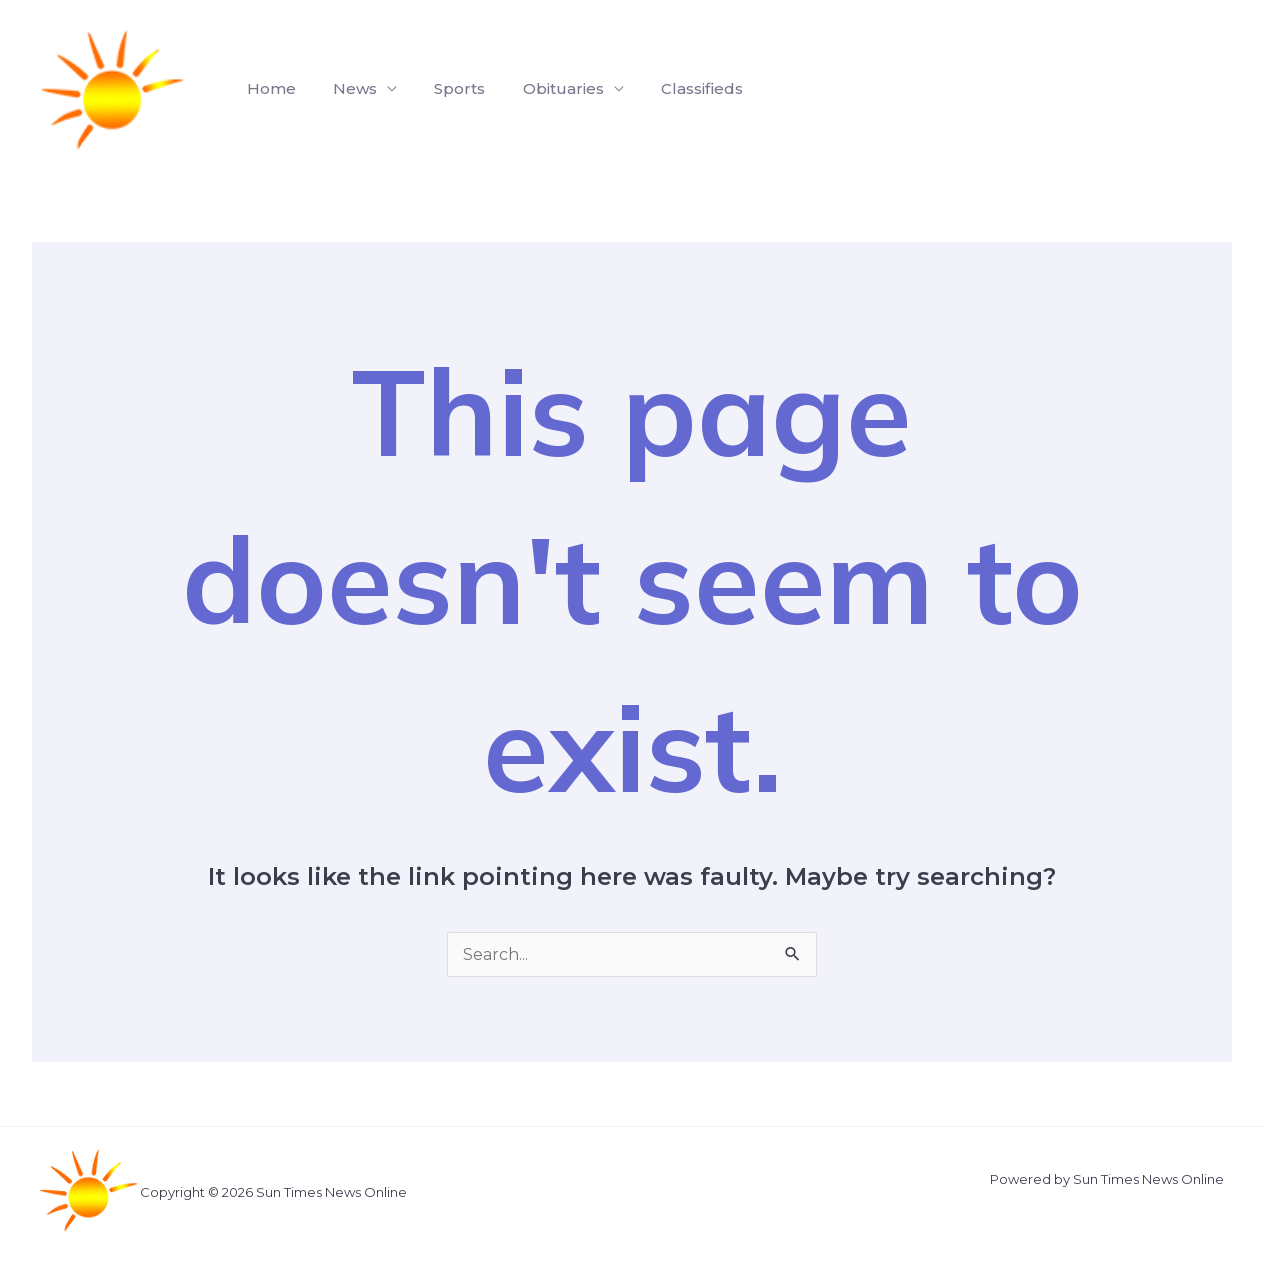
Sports (446, 88)
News (347, 88)
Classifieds (678, 88)
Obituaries (544, 88)
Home (268, 88)
